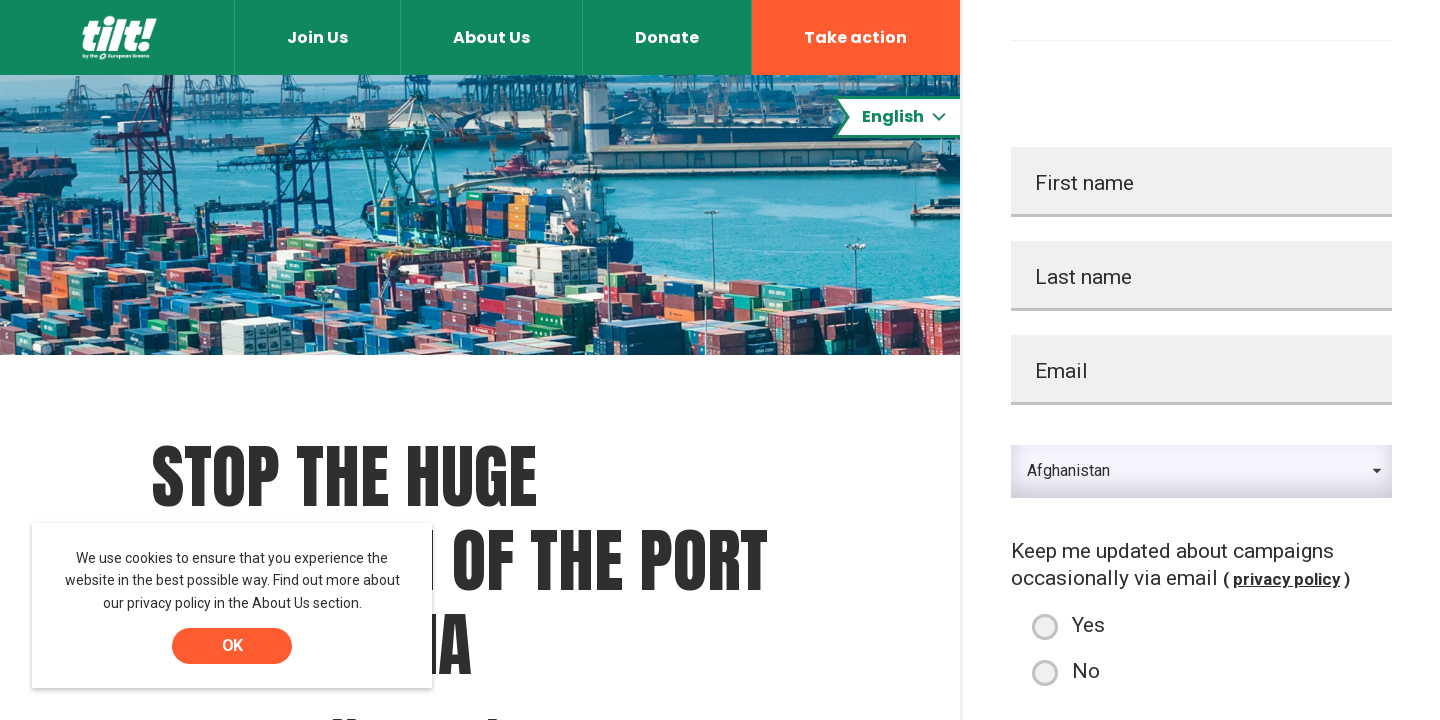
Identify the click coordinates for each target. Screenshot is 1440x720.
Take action (855, 37)
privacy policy (1286, 579)
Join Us (317, 37)
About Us (491, 37)
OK (232, 645)
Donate (667, 37)
